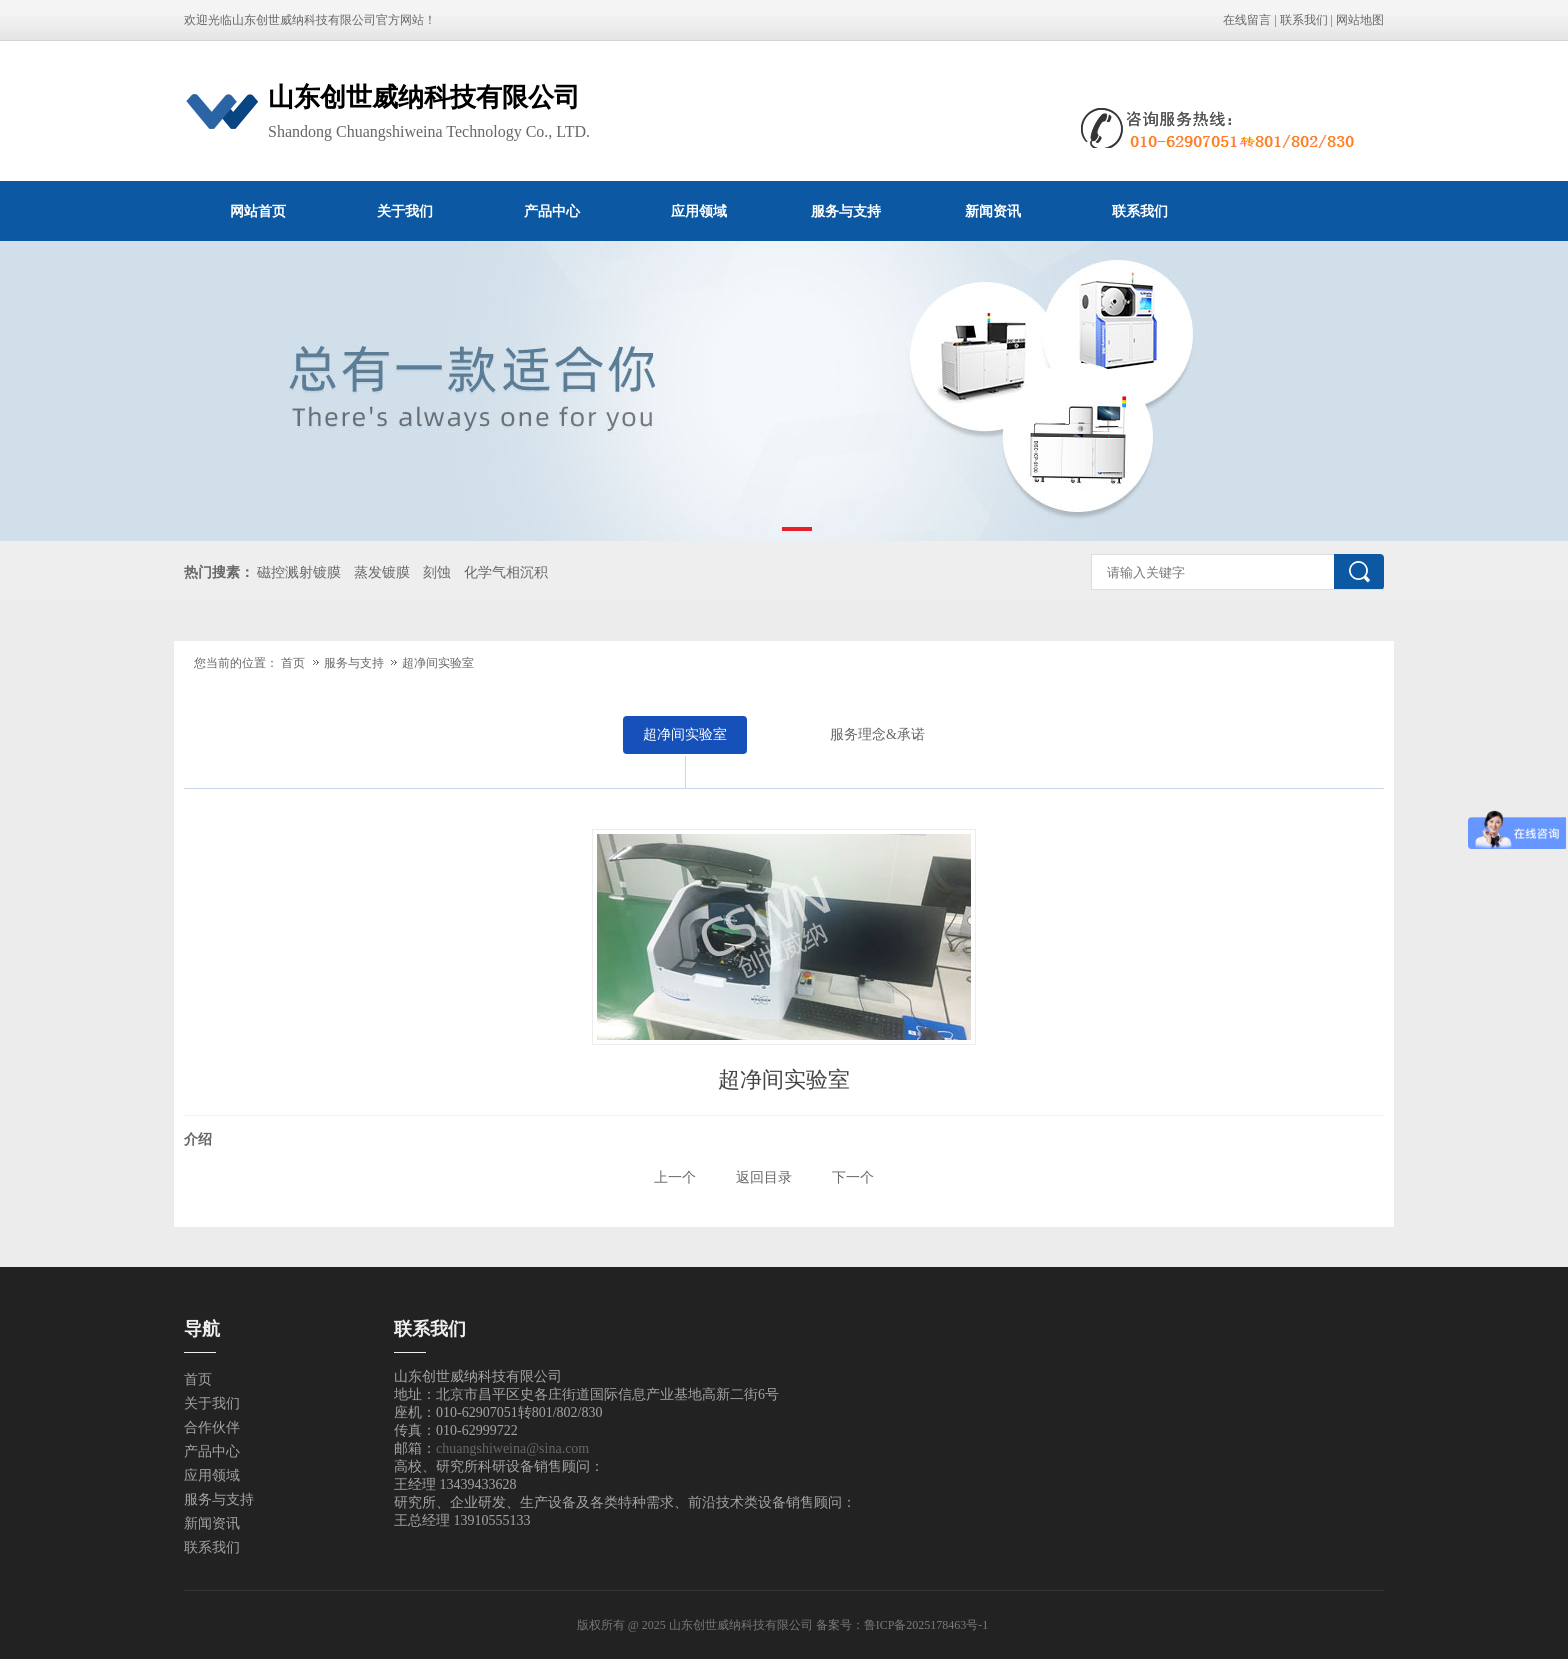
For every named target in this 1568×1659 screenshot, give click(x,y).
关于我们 (405, 211)
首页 (293, 663)
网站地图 (1360, 20)
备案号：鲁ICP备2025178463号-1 (904, 1625)
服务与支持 (846, 211)
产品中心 (552, 211)
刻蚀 (437, 572)
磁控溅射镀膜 (299, 572)
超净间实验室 (438, 663)
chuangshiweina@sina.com (512, 1448)
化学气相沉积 (506, 572)
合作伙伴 (212, 1427)
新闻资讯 (993, 211)
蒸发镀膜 (382, 572)
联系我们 (1304, 20)
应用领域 (699, 211)
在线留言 (1247, 20)
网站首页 (258, 211)
